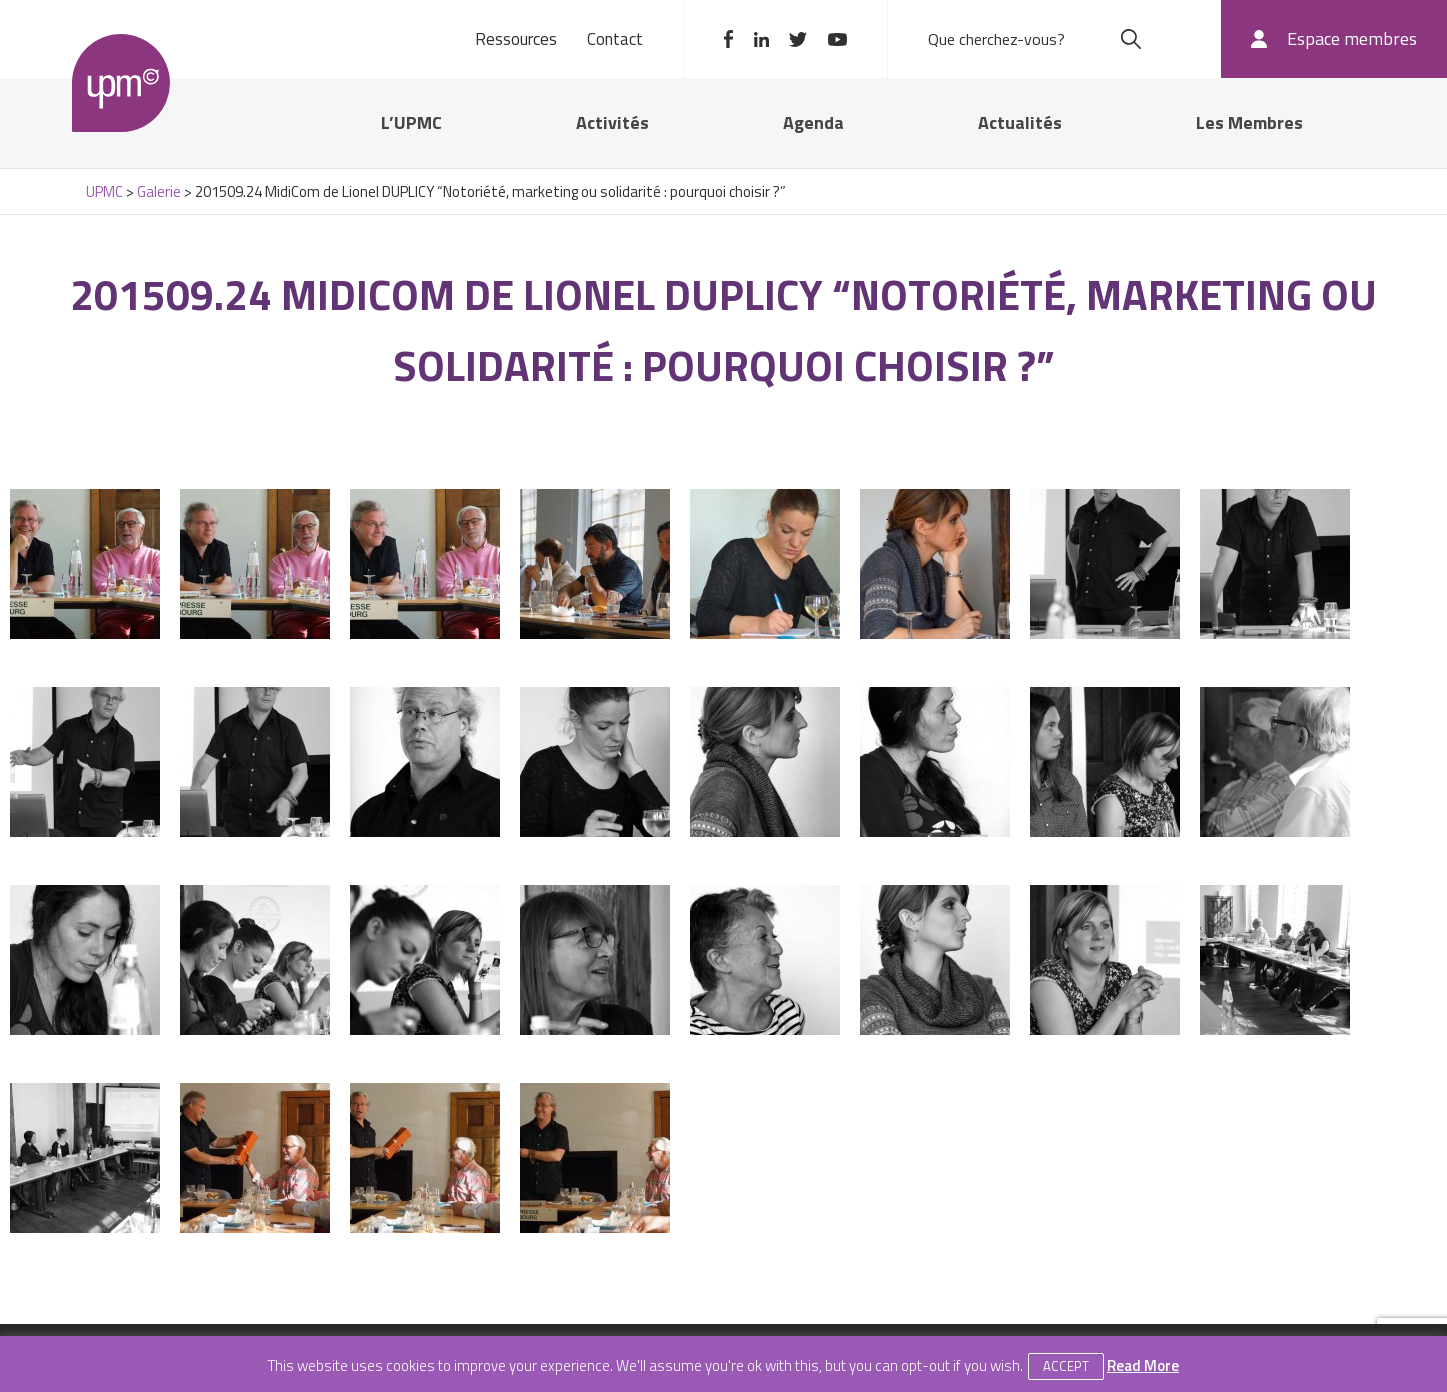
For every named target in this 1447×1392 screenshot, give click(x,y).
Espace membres (1352, 38)
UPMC (122, 84)
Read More (1143, 1365)
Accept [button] (1066, 1366)
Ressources (516, 39)
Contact (615, 39)
